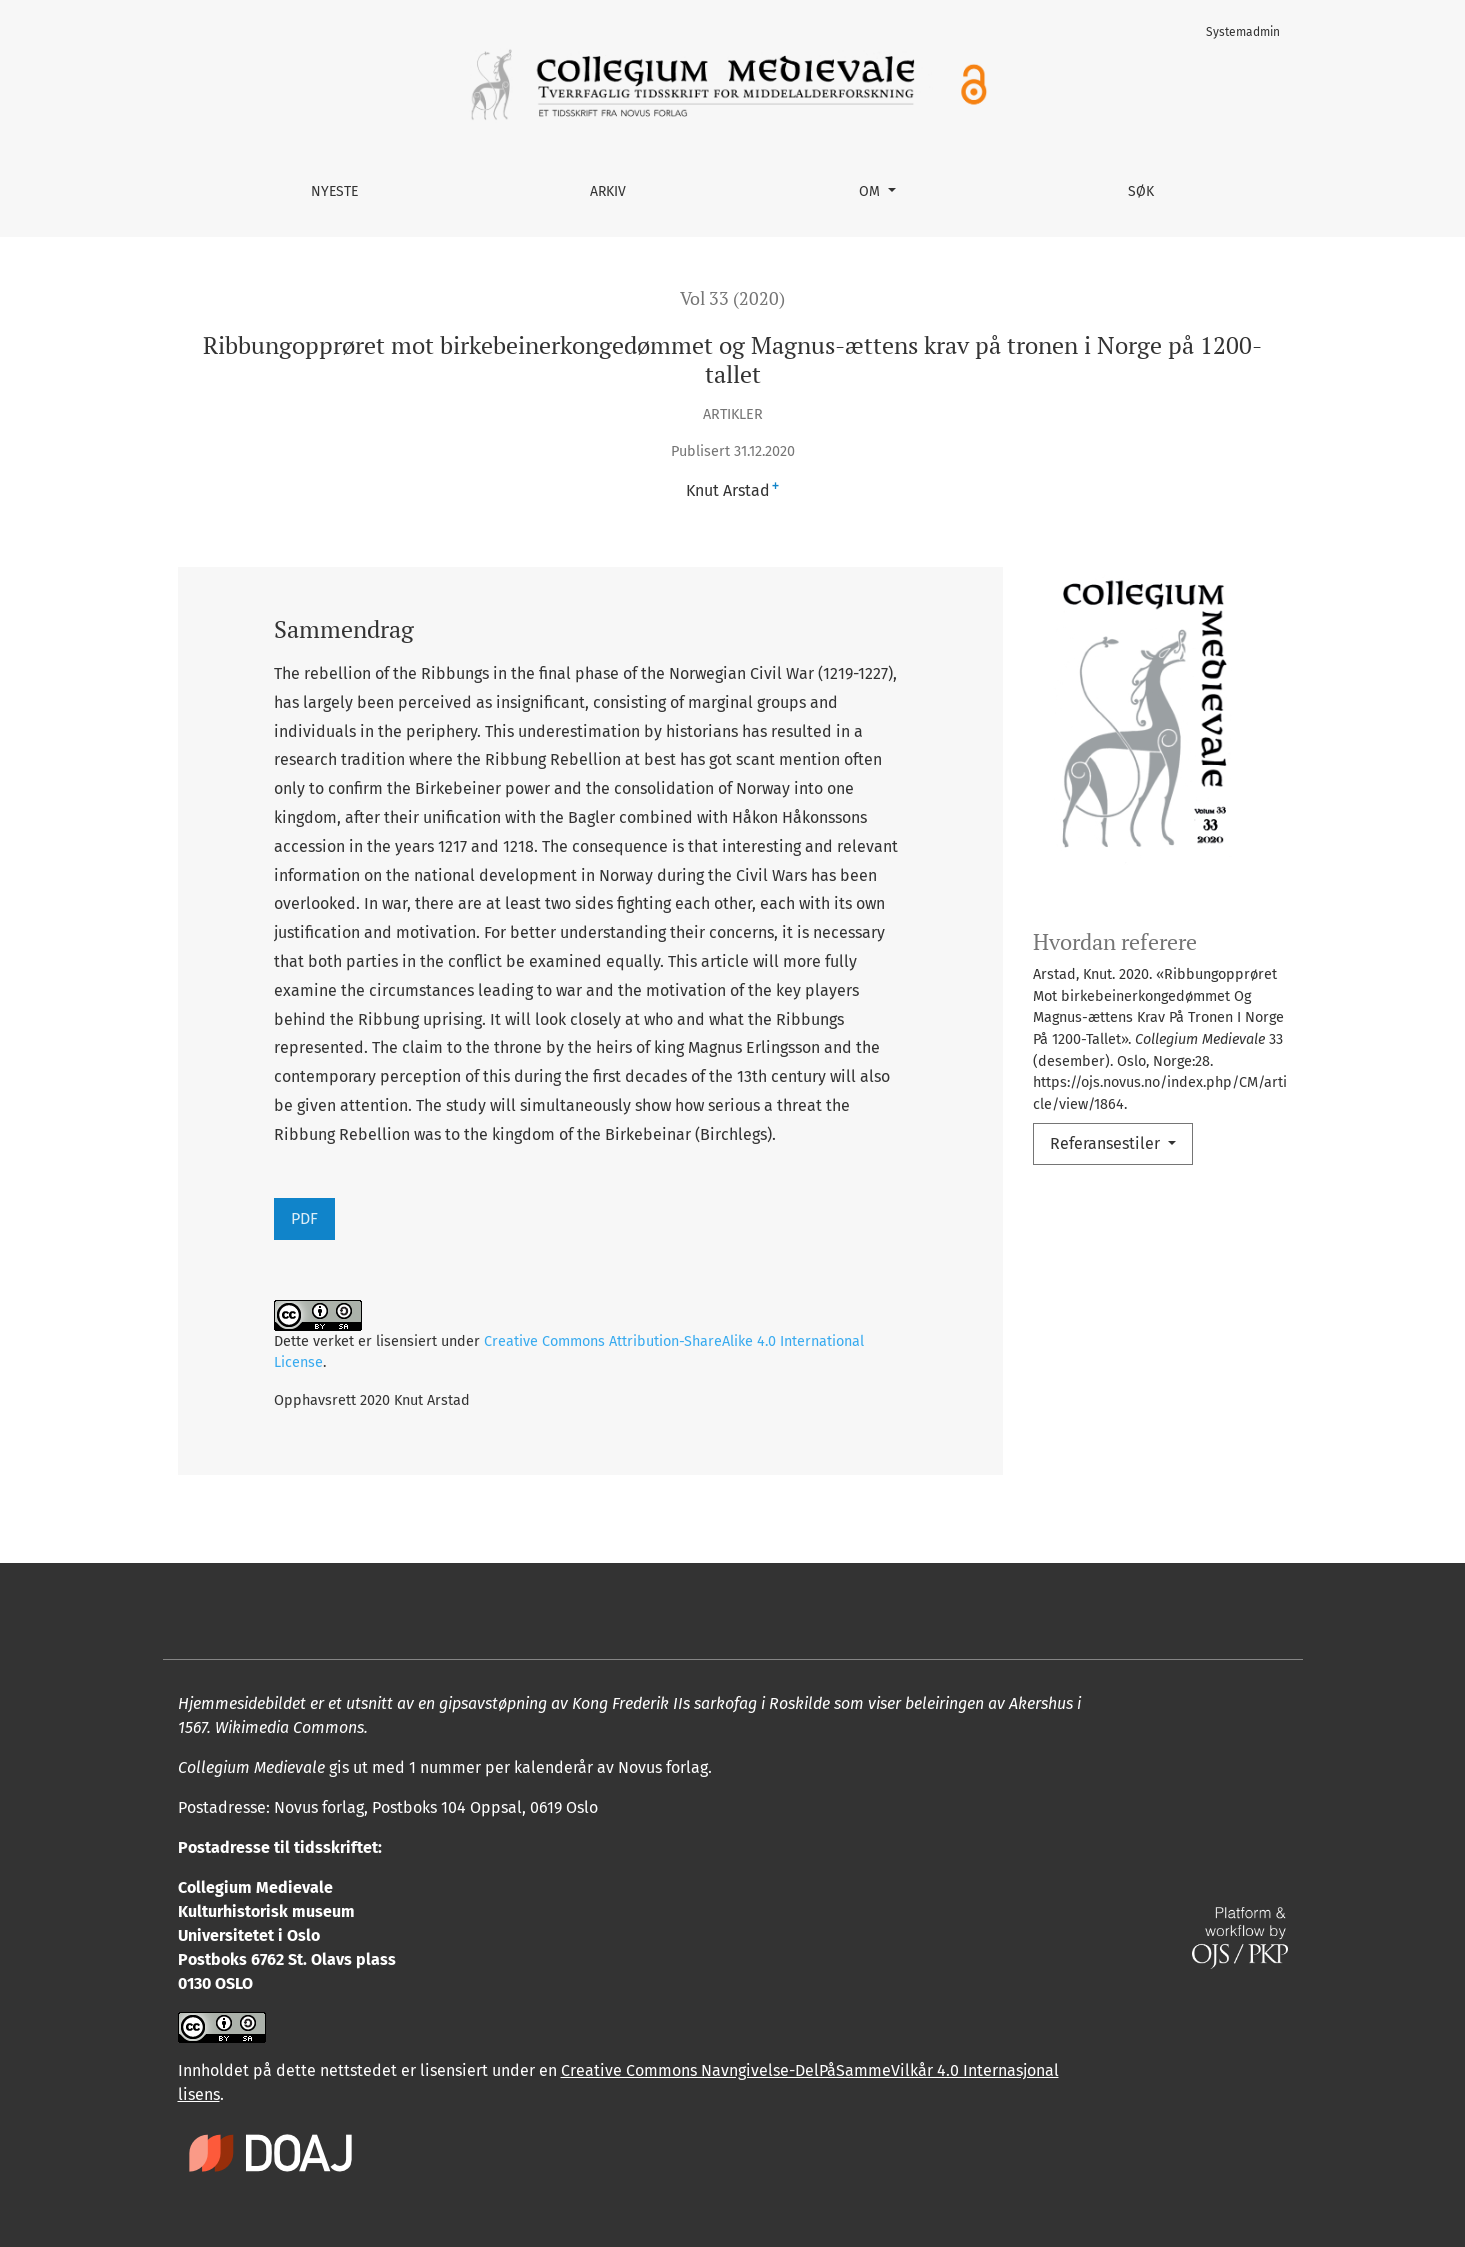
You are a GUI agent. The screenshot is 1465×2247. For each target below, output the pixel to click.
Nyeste (334, 191)
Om (871, 191)
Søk (1141, 191)
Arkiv (608, 191)
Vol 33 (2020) (732, 298)
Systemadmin (1243, 32)
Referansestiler (1107, 1143)
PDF (304, 1218)
